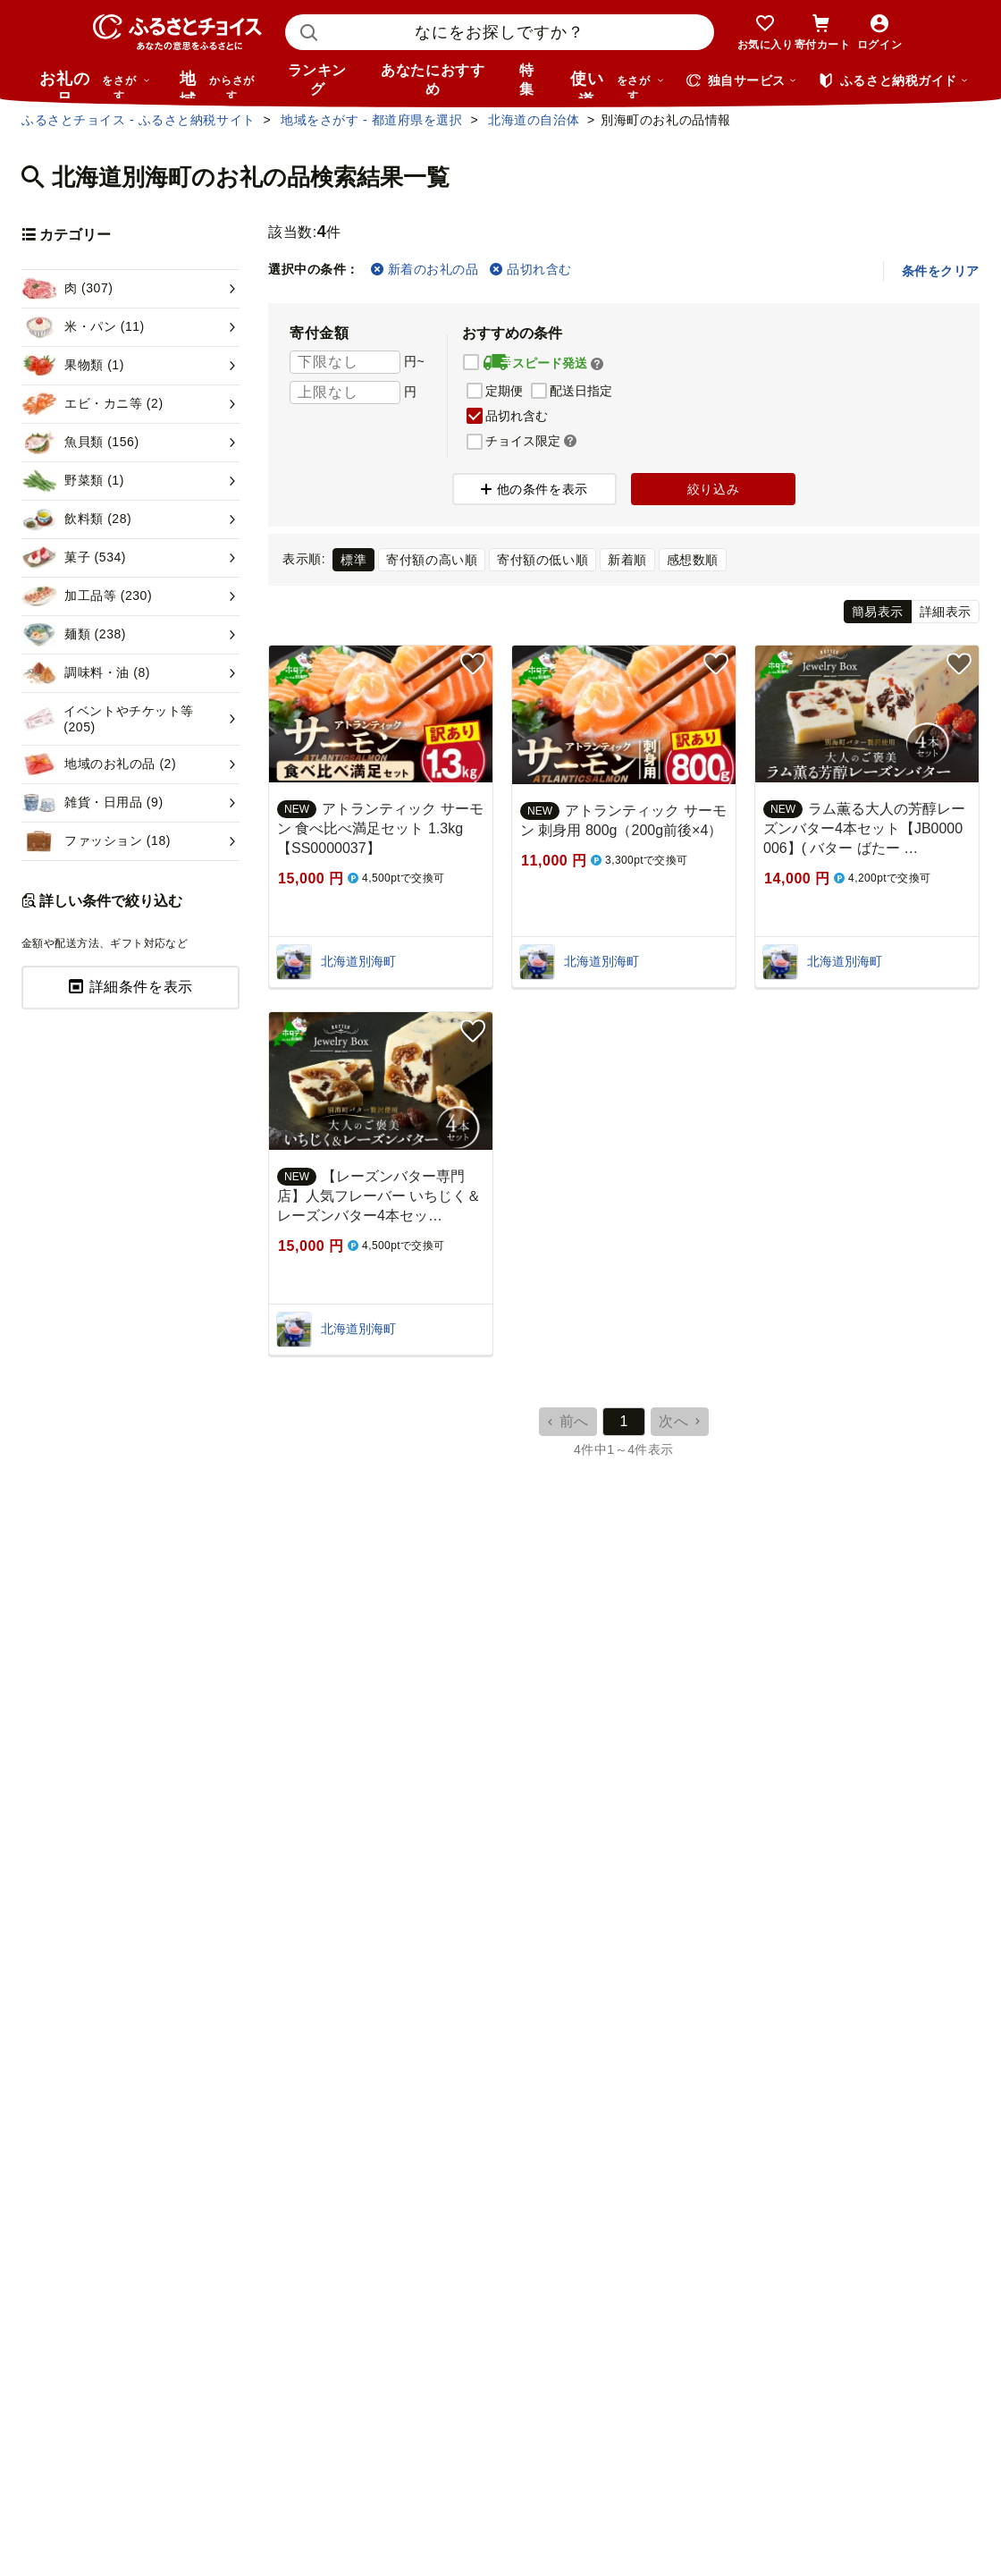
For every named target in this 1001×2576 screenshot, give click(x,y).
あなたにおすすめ (432, 80)
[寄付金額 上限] (345, 392)
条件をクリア (941, 271)
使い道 (617, 84)
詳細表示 (946, 611)
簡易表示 (878, 611)
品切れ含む (530, 269)
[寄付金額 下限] (345, 362)
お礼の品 (94, 84)
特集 (526, 80)
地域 (219, 84)
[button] (597, 364)
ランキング (317, 80)
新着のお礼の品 (424, 269)
